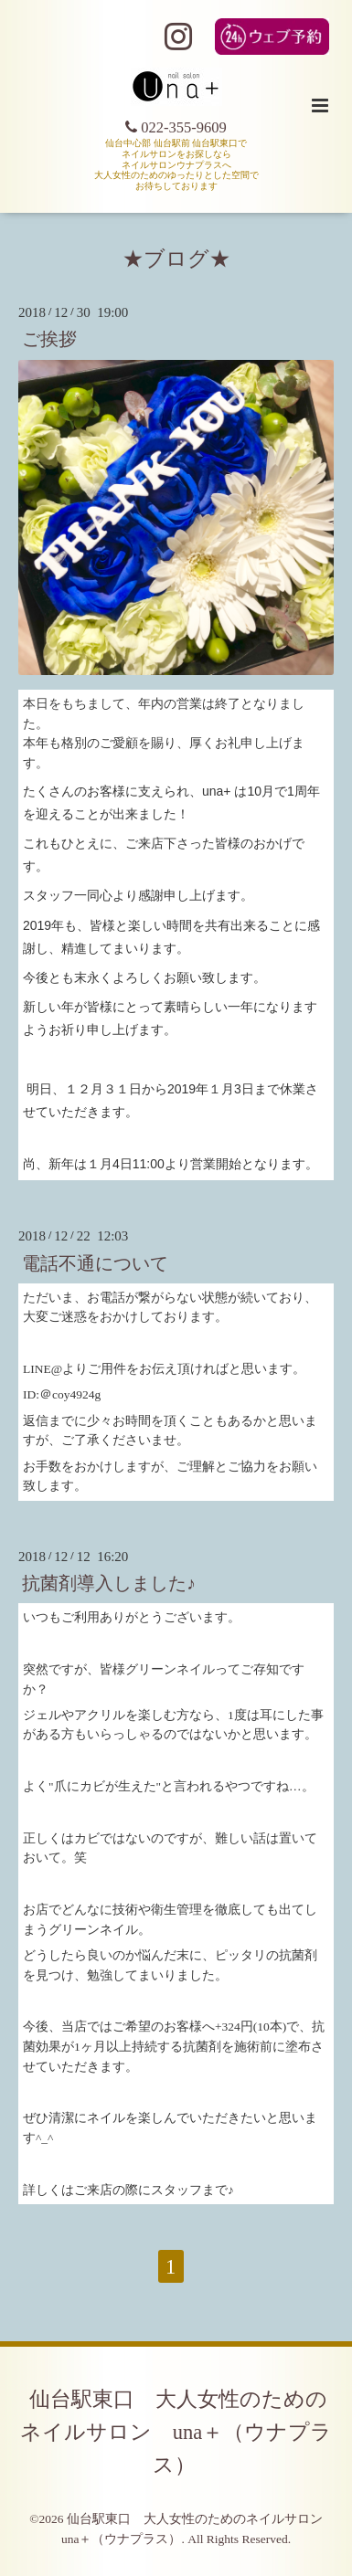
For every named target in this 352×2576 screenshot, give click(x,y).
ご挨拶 (49, 339)
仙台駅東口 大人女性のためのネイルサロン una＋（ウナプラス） (176, 2432)
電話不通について (95, 1262)
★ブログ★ (176, 259)
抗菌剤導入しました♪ (109, 1583)
